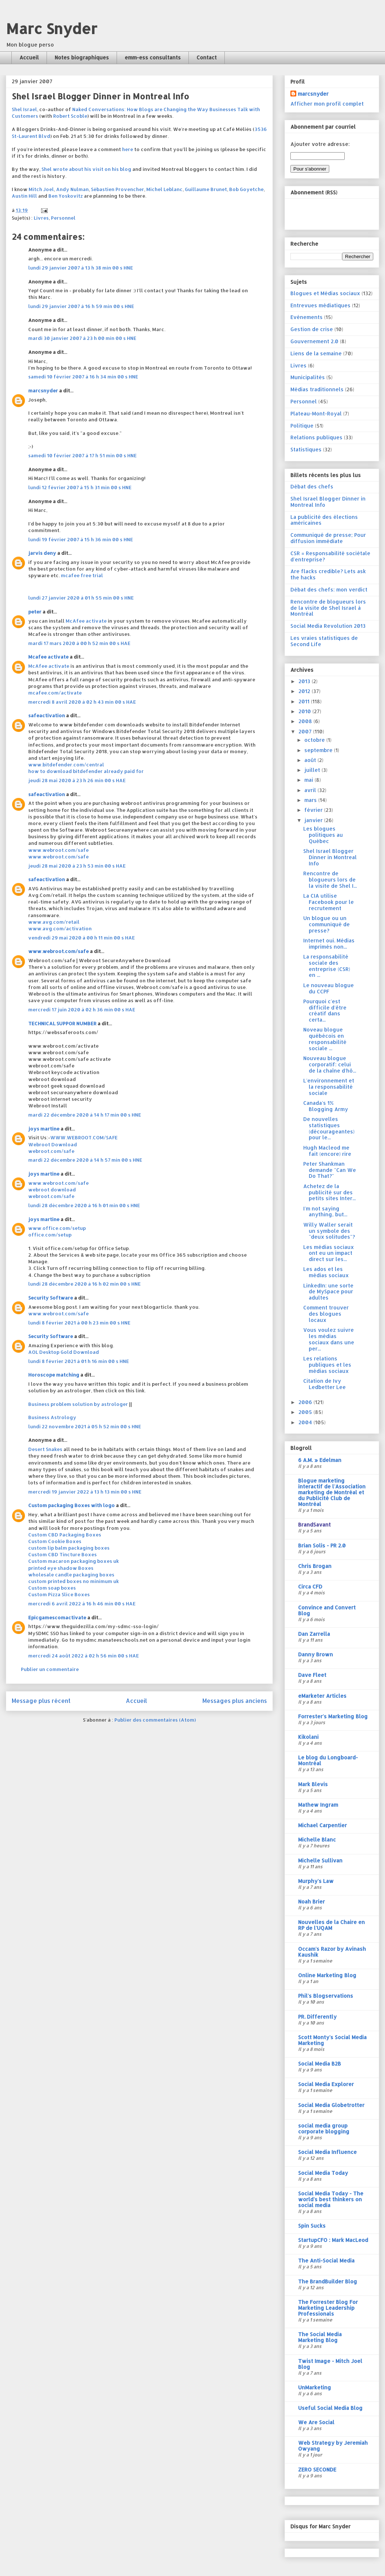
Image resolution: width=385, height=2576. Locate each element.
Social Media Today (323, 2173)
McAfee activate (86, 621)
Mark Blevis (313, 1784)
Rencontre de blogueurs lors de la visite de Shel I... (330, 879)
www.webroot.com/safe (58, 850)
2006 (306, 1402)
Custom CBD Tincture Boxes (62, 1554)
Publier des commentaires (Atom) (155, 1720)
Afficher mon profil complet (327, 103)
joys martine (43, 1129)
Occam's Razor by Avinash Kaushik (332, 1952)
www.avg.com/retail (54, 922)
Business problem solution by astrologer (78, 1404)
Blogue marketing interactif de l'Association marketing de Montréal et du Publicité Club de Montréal (332, 1492)
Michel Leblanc (164, 189)
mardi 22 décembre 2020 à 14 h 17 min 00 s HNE (84, 1115)
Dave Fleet (312, 1675)
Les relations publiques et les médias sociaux (327, 1364)
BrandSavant (314, 1524)
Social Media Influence (327, 2152)
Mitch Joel (41, 189)
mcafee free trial (82, 575)
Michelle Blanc (317, 1839)
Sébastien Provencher (117, 189)
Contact (207, 57)
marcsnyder (43, 390)
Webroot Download (52, 1144)
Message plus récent (41, 1700)
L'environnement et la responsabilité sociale (328, 1086)
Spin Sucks (312, 2226)
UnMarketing (314, 2387)
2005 (306, 1412)
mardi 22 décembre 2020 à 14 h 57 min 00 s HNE (85, 1160)
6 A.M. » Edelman (319, 1460)
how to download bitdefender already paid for (86, 771)
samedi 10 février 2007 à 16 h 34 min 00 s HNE (83, 377)
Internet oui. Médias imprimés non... (329, 943)
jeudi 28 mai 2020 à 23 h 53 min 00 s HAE (77, 866)
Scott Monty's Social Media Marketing (332, 2040)
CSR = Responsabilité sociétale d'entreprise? (330, 556)
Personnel (63, 218)
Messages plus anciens (234, 1700)
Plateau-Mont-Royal (316, 413)
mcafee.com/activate (55, 693)
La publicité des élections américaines (324, 520)
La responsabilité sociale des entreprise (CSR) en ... (326, 965)
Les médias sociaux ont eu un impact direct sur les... (328, 1253)
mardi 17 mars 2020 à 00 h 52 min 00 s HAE (79, 643)
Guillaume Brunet (206, 189)
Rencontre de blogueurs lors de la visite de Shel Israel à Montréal (328, 607)
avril (311, 790)
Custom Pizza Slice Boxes (59, 1594)
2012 (305, 691)
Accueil (29, 57)
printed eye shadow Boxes (61, 1568)
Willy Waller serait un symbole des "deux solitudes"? (329, 1230)
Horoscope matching (53, 1375)
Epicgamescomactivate (57, 1617)
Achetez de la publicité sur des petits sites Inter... (329, 1192)
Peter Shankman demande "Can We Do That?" (329, 1170)
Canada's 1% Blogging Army (325, 1106)
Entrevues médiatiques (320, 305)
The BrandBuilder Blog (327, 2281)
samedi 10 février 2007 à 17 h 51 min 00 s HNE (82, 455)
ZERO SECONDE (317, 2469)
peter (34, 612)
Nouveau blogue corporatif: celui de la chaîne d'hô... (329, 1064)
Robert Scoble (70, 116)
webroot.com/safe (51, 1151)
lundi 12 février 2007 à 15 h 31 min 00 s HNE (80, 487)
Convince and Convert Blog (327, 1610)
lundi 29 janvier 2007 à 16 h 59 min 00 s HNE (81, 306)
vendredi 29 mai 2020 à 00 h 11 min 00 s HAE (81, 938)
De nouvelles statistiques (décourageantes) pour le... (329, 1128)
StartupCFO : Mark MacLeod (333, 2240)
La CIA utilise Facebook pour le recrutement (328, 902)
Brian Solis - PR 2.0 (322, 1545)
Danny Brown (315, 1654)
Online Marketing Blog (327, 1975)
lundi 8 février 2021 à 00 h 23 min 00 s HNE (79, 1323)
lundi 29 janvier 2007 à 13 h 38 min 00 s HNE (80, 268)
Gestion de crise (311, 329)
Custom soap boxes (52, 1588)
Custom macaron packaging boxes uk (73, 1561)
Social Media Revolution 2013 (328, 626)
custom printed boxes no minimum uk (73, 1581)
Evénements (306, 317)
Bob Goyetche (246, 189)
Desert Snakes (45, 1449)
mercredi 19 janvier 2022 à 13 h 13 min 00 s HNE (85, 1492)
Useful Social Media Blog (330, 2408)
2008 (306, 721)
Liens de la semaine (316, 353)
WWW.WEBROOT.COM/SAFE (84, 1137)
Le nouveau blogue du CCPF (328, 988)
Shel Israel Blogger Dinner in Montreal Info (328, 501)
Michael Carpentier (322, 1825)
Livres (41, 218)
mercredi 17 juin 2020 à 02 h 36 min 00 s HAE (81, 1009)
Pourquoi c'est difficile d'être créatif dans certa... (324, 1010)
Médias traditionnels (317, 389)
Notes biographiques (82, 57)
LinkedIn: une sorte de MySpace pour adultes (328, 1291)
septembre (319, 750)
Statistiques (306, 449)
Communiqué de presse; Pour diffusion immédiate (328, 538)
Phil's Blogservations (325, 1996)
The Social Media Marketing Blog (320, 2337)
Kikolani (308, 1737)
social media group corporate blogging (323, 2128)
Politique (302, 425)
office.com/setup (50, 1235)
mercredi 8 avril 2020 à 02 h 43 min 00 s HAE (82, 702)
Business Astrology (52, 1417)
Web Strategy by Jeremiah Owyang (333, 2446)
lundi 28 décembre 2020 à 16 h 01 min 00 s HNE (84, 1205)
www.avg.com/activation (60, 928)
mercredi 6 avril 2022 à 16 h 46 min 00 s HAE (82, 1603)
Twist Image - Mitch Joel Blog (330, 2364)
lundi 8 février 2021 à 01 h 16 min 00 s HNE (78, 1361)
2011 (304, 701)
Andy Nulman (72, 189)
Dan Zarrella (314, 1634)
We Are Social (316, 2422)
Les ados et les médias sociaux (326, 1272)
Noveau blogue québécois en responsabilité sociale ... (324, 1038)
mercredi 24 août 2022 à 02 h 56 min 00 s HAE (83, 1656)
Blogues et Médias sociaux (325, 293)
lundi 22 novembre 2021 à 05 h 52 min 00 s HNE (84, 1426)
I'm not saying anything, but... (325, 1211)
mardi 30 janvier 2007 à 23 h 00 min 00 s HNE (82, 338)
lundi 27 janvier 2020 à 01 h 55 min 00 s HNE (81, 598)
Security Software (50, 1298)
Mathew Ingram (318, 1805)
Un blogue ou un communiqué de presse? (326, 924)
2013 (305, 681)
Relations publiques (316, 437)
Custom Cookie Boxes (54, 1541)
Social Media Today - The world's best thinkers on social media (330, 2199)
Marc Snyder (51, 28)
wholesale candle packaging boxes (71, 1575)
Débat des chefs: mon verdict (328, 589)
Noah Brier (311, 1901)
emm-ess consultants (153, 57)
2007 (305, 731)
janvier (314, 820)
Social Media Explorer (326, 2084)
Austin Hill (24, 196)
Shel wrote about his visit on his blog (86, 169)
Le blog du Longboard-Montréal (328, 1760)
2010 (305, 711)
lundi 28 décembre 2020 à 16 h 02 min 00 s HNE (84, 1284)
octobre (315, 740)
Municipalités (307, 377)
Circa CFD (310, 1586)
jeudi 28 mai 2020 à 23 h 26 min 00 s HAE (77, 780)
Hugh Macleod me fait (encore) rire (327, 1150)
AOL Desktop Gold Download (63, 1352)
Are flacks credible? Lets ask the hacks (328, 574)
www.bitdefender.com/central (66, 764)
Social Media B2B (319, 2063)
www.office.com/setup (57, 1228)
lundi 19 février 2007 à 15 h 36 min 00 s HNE (80, 539)
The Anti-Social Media (326, 2260)
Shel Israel (24, 109)
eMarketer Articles (322, 1696)
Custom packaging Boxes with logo (71, 1505)
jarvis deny (42, 553)
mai (309, 780)
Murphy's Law (316, 1881)
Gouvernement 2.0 (314, 341)
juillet (313, 770)
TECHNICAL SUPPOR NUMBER (62, 1023)
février (314, 810)
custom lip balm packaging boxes (69, 1548)
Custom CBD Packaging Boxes (64, 1535)
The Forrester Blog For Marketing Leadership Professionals (328, 2308)
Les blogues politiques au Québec (323, 834)
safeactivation (46, 715)
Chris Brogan (314, 1566)
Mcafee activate (48, 657)
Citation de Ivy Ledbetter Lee (324, 1384)
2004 (306, 1422)
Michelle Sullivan (320, 1860)
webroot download (52, 1189)
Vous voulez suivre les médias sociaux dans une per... (328, 1339)
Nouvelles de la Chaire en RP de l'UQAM (331, 1925)
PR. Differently (317, 2016)
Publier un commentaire (50, 1669)
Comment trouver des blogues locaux (326, 1313)
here (127, 149)
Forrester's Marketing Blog (333, 1716)
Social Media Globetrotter (331, 2105)
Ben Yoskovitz (65, 196)
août (311, 760)
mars (311, 800)
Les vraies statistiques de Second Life (324, 641)
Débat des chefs (311, 486)
